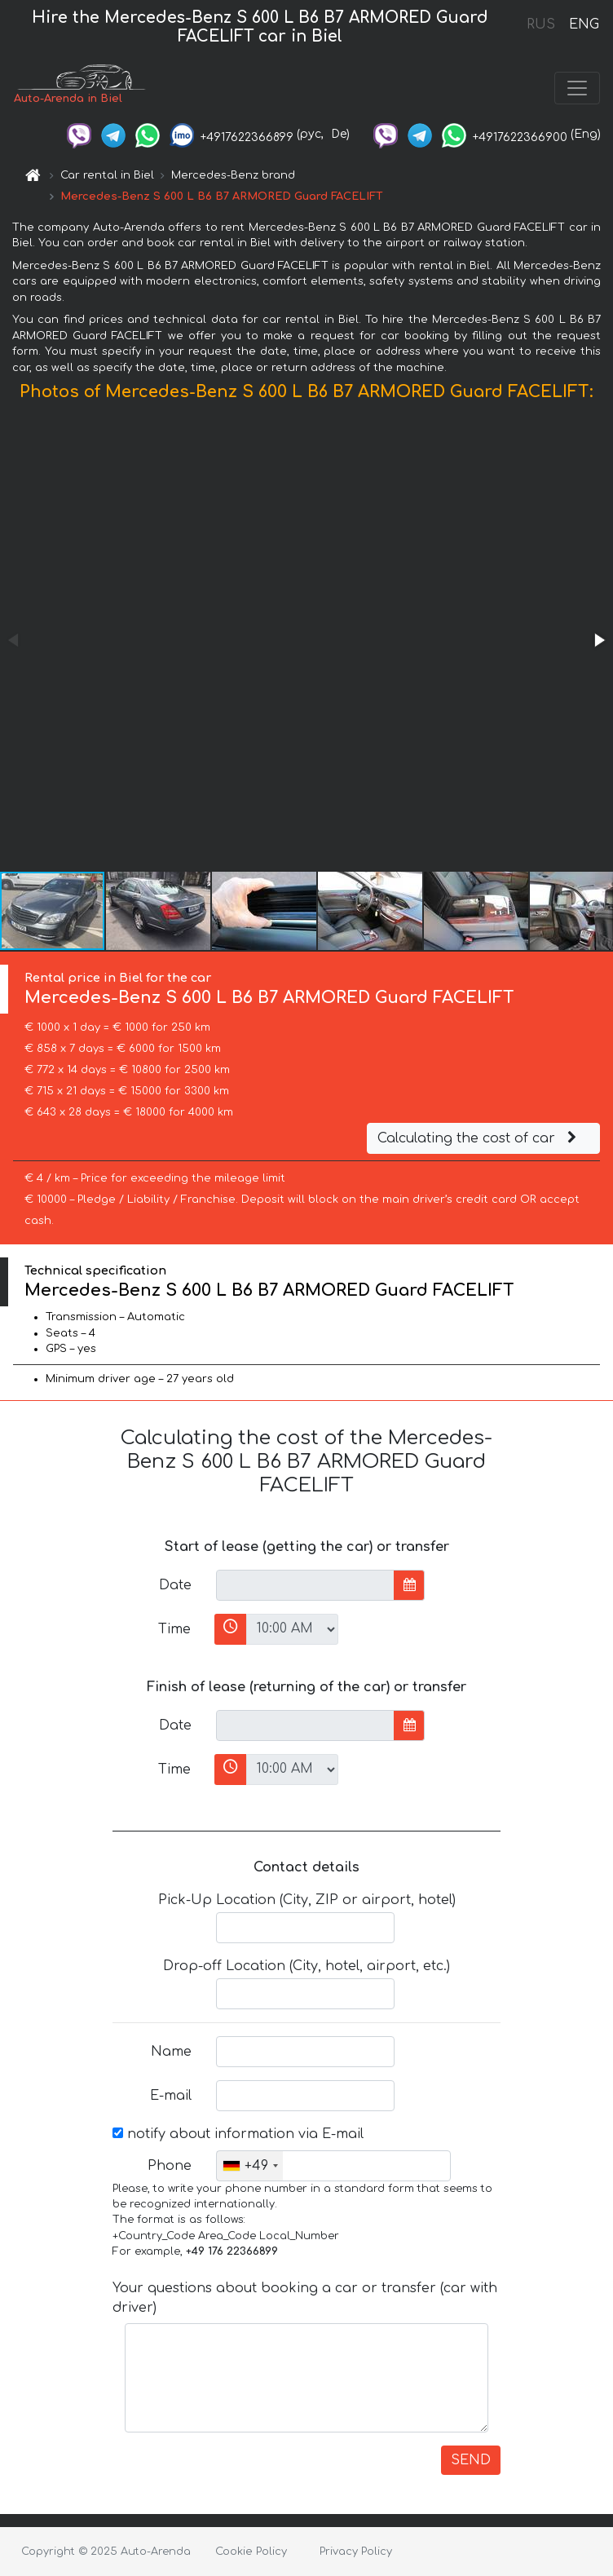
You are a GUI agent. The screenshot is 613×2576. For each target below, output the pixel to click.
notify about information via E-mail (238, 2134)
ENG (583, 24)
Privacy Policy (356, 2551)
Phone (170, 2165)
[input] (305, 1585)
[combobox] (250, 2166)
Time (174, 1629)
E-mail (171, 2095)
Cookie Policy (251, 2551)
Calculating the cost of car (479, 1138)
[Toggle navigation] (577, 88)
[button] (598, 640)
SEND (471, 2460)
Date (175, 1585)
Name (171, 2051)
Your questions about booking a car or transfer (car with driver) (304, 2298)
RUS (541, 24)
